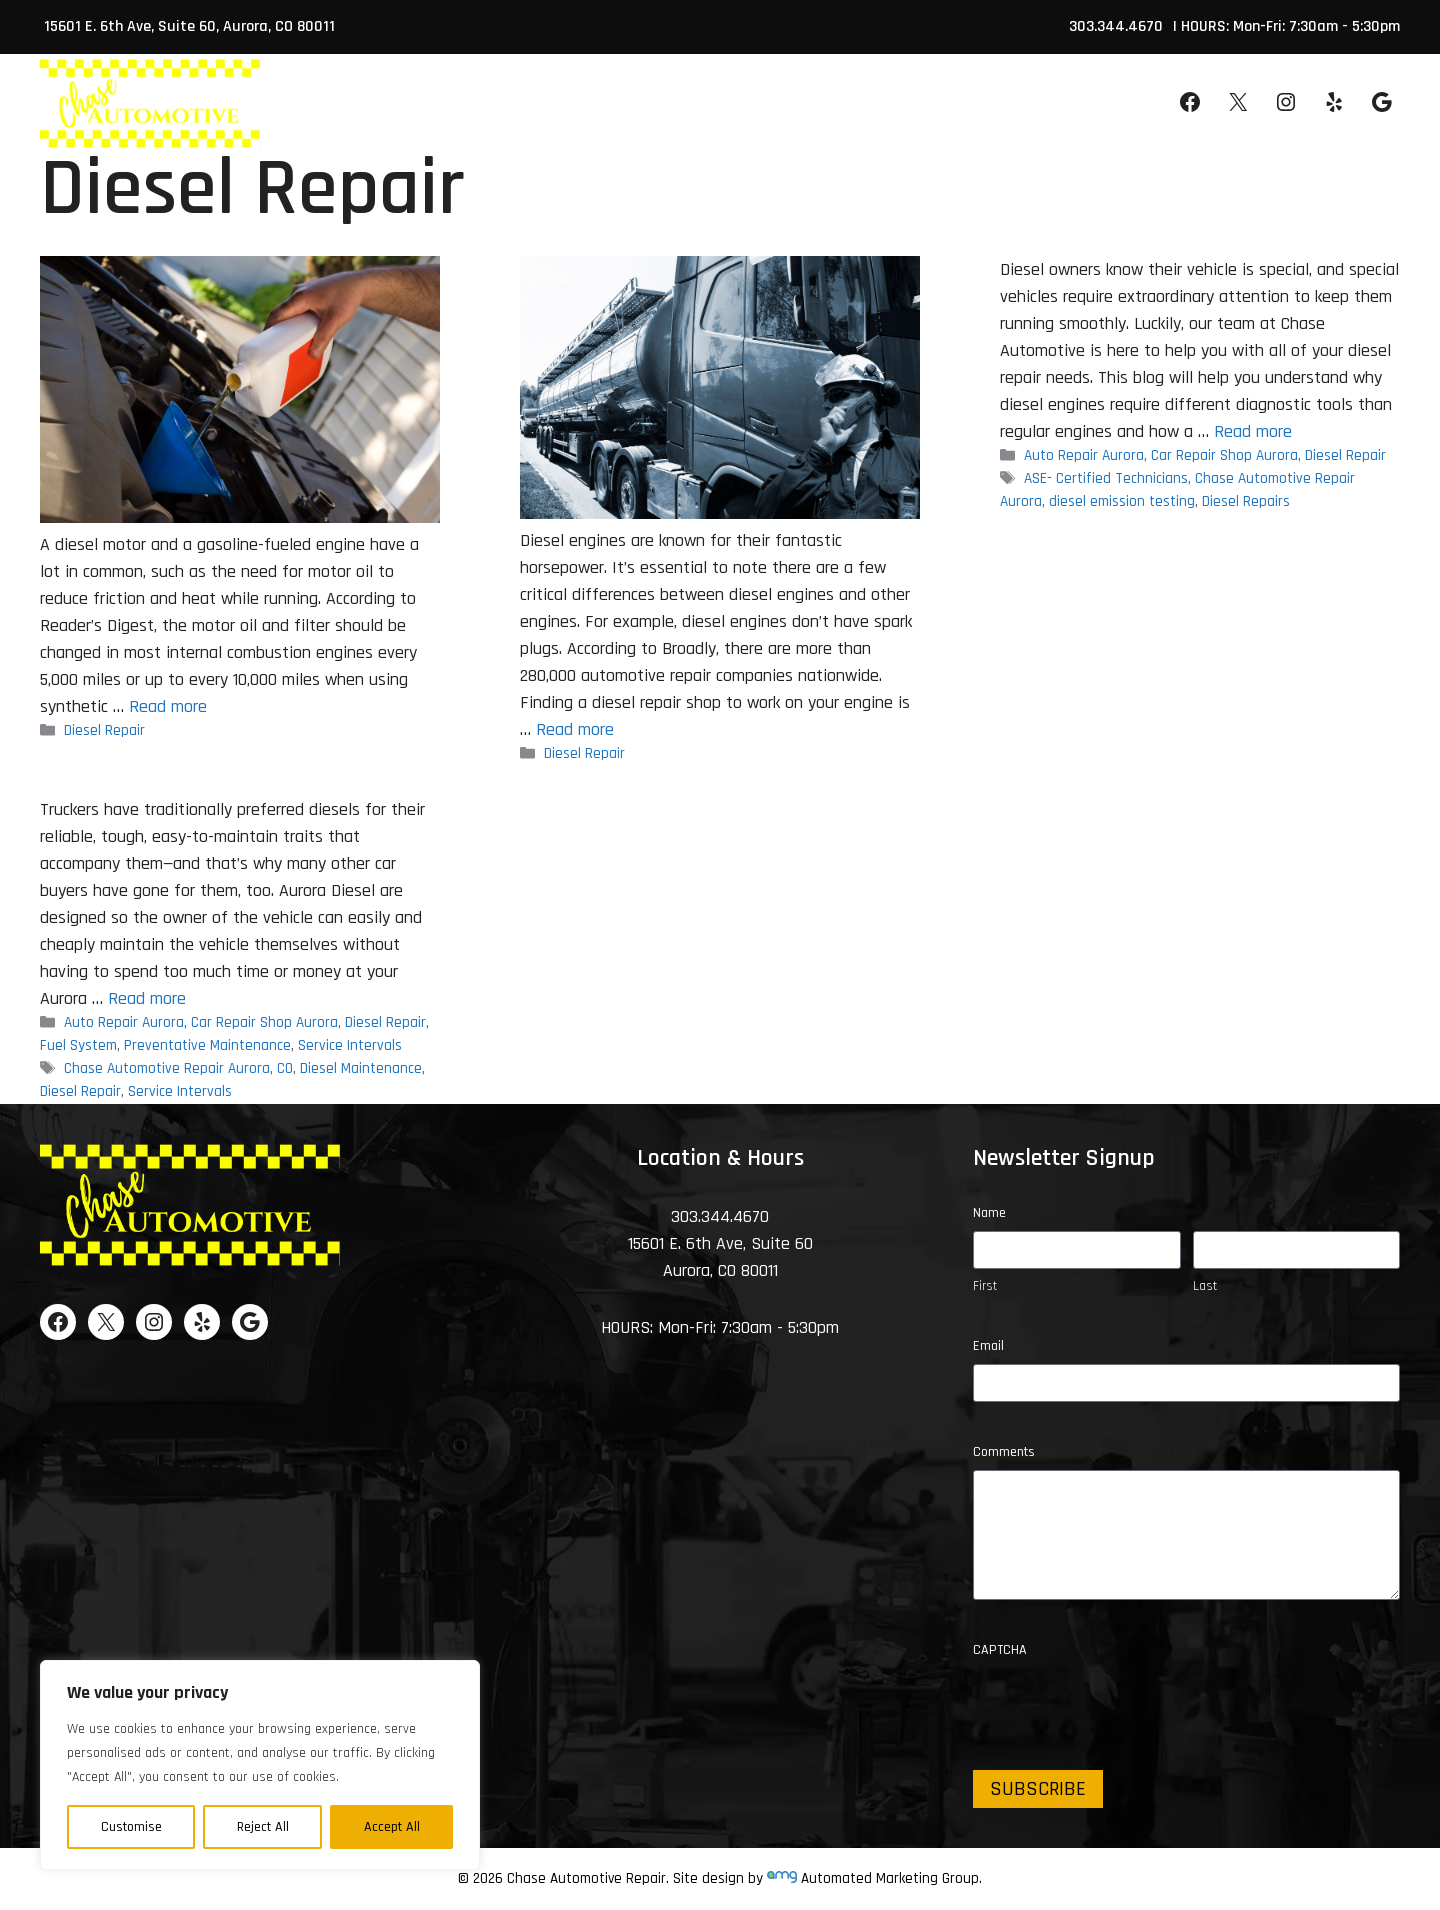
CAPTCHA (1000, 1650)
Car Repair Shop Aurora (1224, 455)
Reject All (263, 1827)
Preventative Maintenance (207, 1045)
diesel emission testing (1122, 501)
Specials (757, 104)
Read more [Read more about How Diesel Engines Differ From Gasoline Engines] (168, 706)
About (509, 124)
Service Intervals (350, 1045)
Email (988, 1346)
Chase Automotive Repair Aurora (167, 1068)
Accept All (392, 1827)
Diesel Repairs (1246, 501)
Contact (872, 104)
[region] (260, 1765)
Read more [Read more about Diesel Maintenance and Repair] (147, 998)
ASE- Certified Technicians (1106, 479)
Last (1205, 1286)
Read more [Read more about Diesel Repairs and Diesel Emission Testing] (1253, 431)
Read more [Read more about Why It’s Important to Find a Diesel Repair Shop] (575, 729)
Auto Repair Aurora (1084, 455)
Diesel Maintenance (361, 1068)
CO (285, 1068)
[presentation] (1125, 1707)
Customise (131, 1827)
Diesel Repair (104, 730)
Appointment (1002, 104)
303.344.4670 (1116, 26)
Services (642, 124)
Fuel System (78, 1045)
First (985, 1286)
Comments (1004, 1452)
